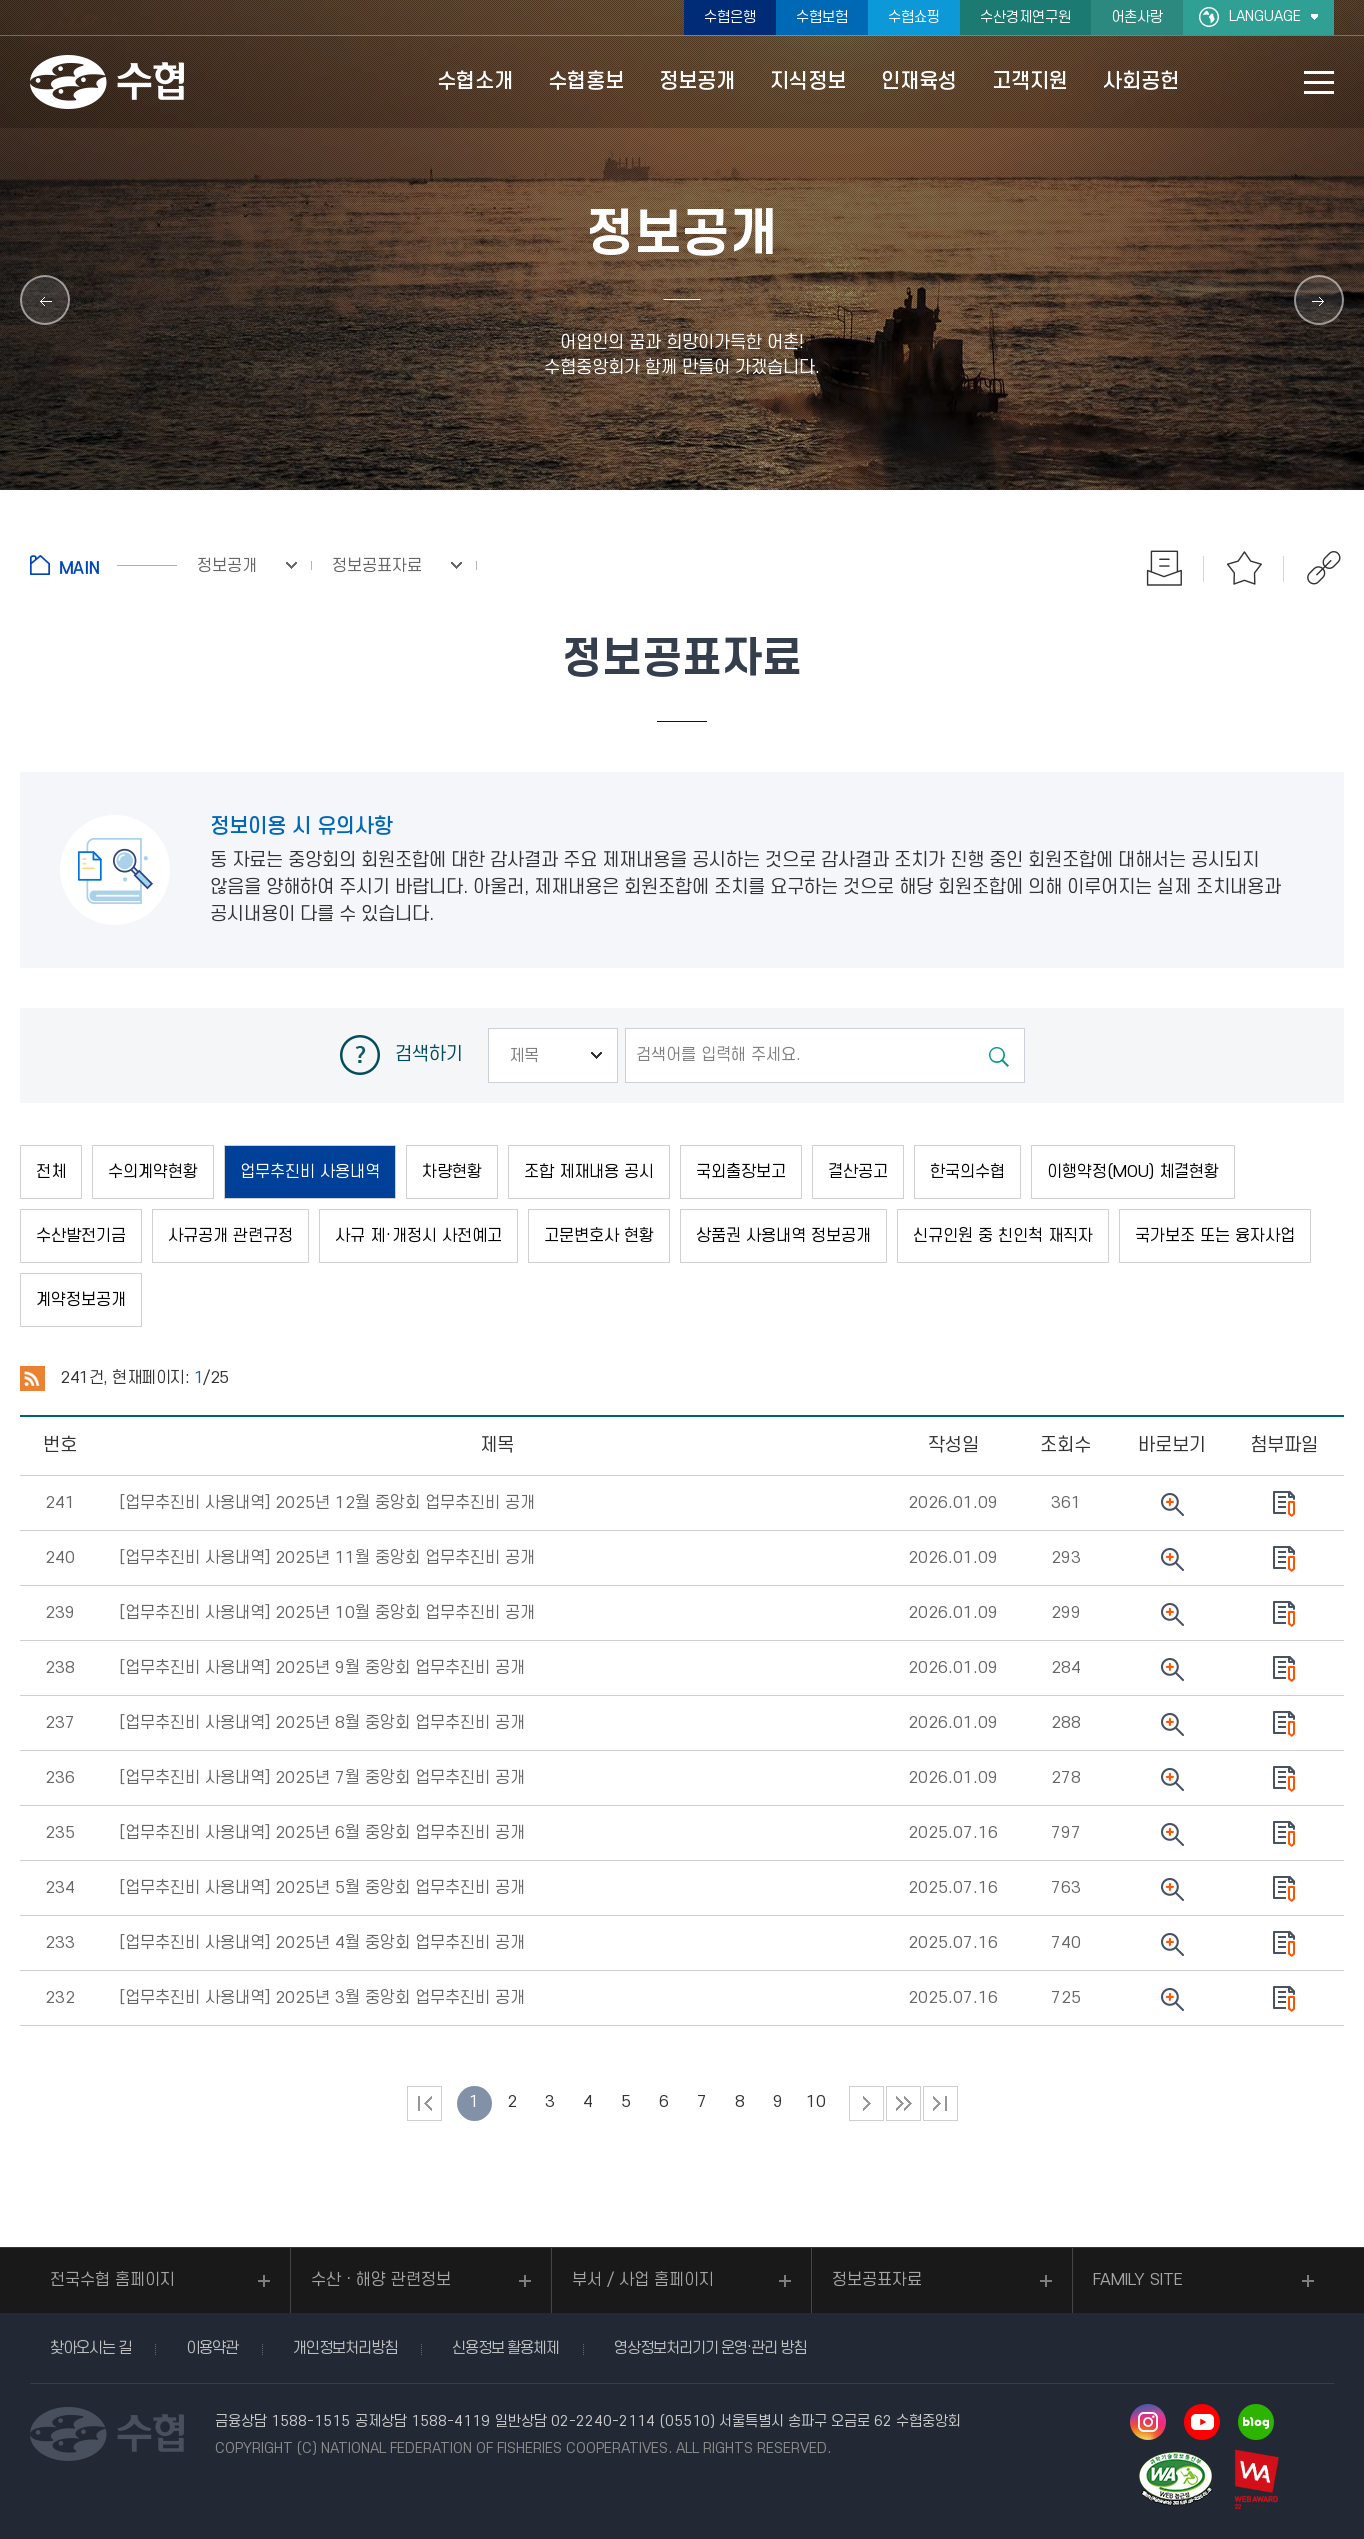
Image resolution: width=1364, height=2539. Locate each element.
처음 (424, 2103)
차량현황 (452, 1172)
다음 (903, 2103)
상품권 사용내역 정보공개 (783, 1236)
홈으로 (103, 565)
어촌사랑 (1137, 17)
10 (816, 2102)
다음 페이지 (866, 2103)
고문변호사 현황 (599, 1236)
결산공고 (858, 1172)
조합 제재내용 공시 (589, 1172)
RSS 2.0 (32, 1379)
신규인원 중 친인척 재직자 (1003, 1236)
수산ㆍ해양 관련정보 (381, 2280)
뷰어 (1172, 1504)
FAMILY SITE (1138, 2280)
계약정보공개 (81, 1300)
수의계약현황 (153, 1172)
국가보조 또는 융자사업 (1215, 1236)
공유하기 (1324, 568)
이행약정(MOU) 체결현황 (1133, 1172)
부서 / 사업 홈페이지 (643, 2280)
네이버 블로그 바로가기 (1256, 2422)
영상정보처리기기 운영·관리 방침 (710, 2348)
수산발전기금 (81, 1236)
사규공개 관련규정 (230, 1236)
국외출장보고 (741, 1172)
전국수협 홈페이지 (112, 2280)
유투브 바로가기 (1202, 2422)
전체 (51, 1172)
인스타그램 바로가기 (1148, 2422)
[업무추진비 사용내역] (327, 1503)
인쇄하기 (1164, 568)
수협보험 (822, 17)
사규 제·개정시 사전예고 (418, 1236)
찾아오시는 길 (90, 2348)
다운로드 (1284, 1504)
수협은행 (730, 17)
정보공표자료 (877, 2280)
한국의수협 (967, 1172)
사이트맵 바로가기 (1319, 82)
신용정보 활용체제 (505, 2348)
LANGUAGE (1265, 16)
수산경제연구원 (1025, 17)
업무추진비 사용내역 (310, 1172)
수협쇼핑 (914, 17)
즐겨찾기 (1244, 568)
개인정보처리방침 (345, 2348)
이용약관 (212, 2348)
